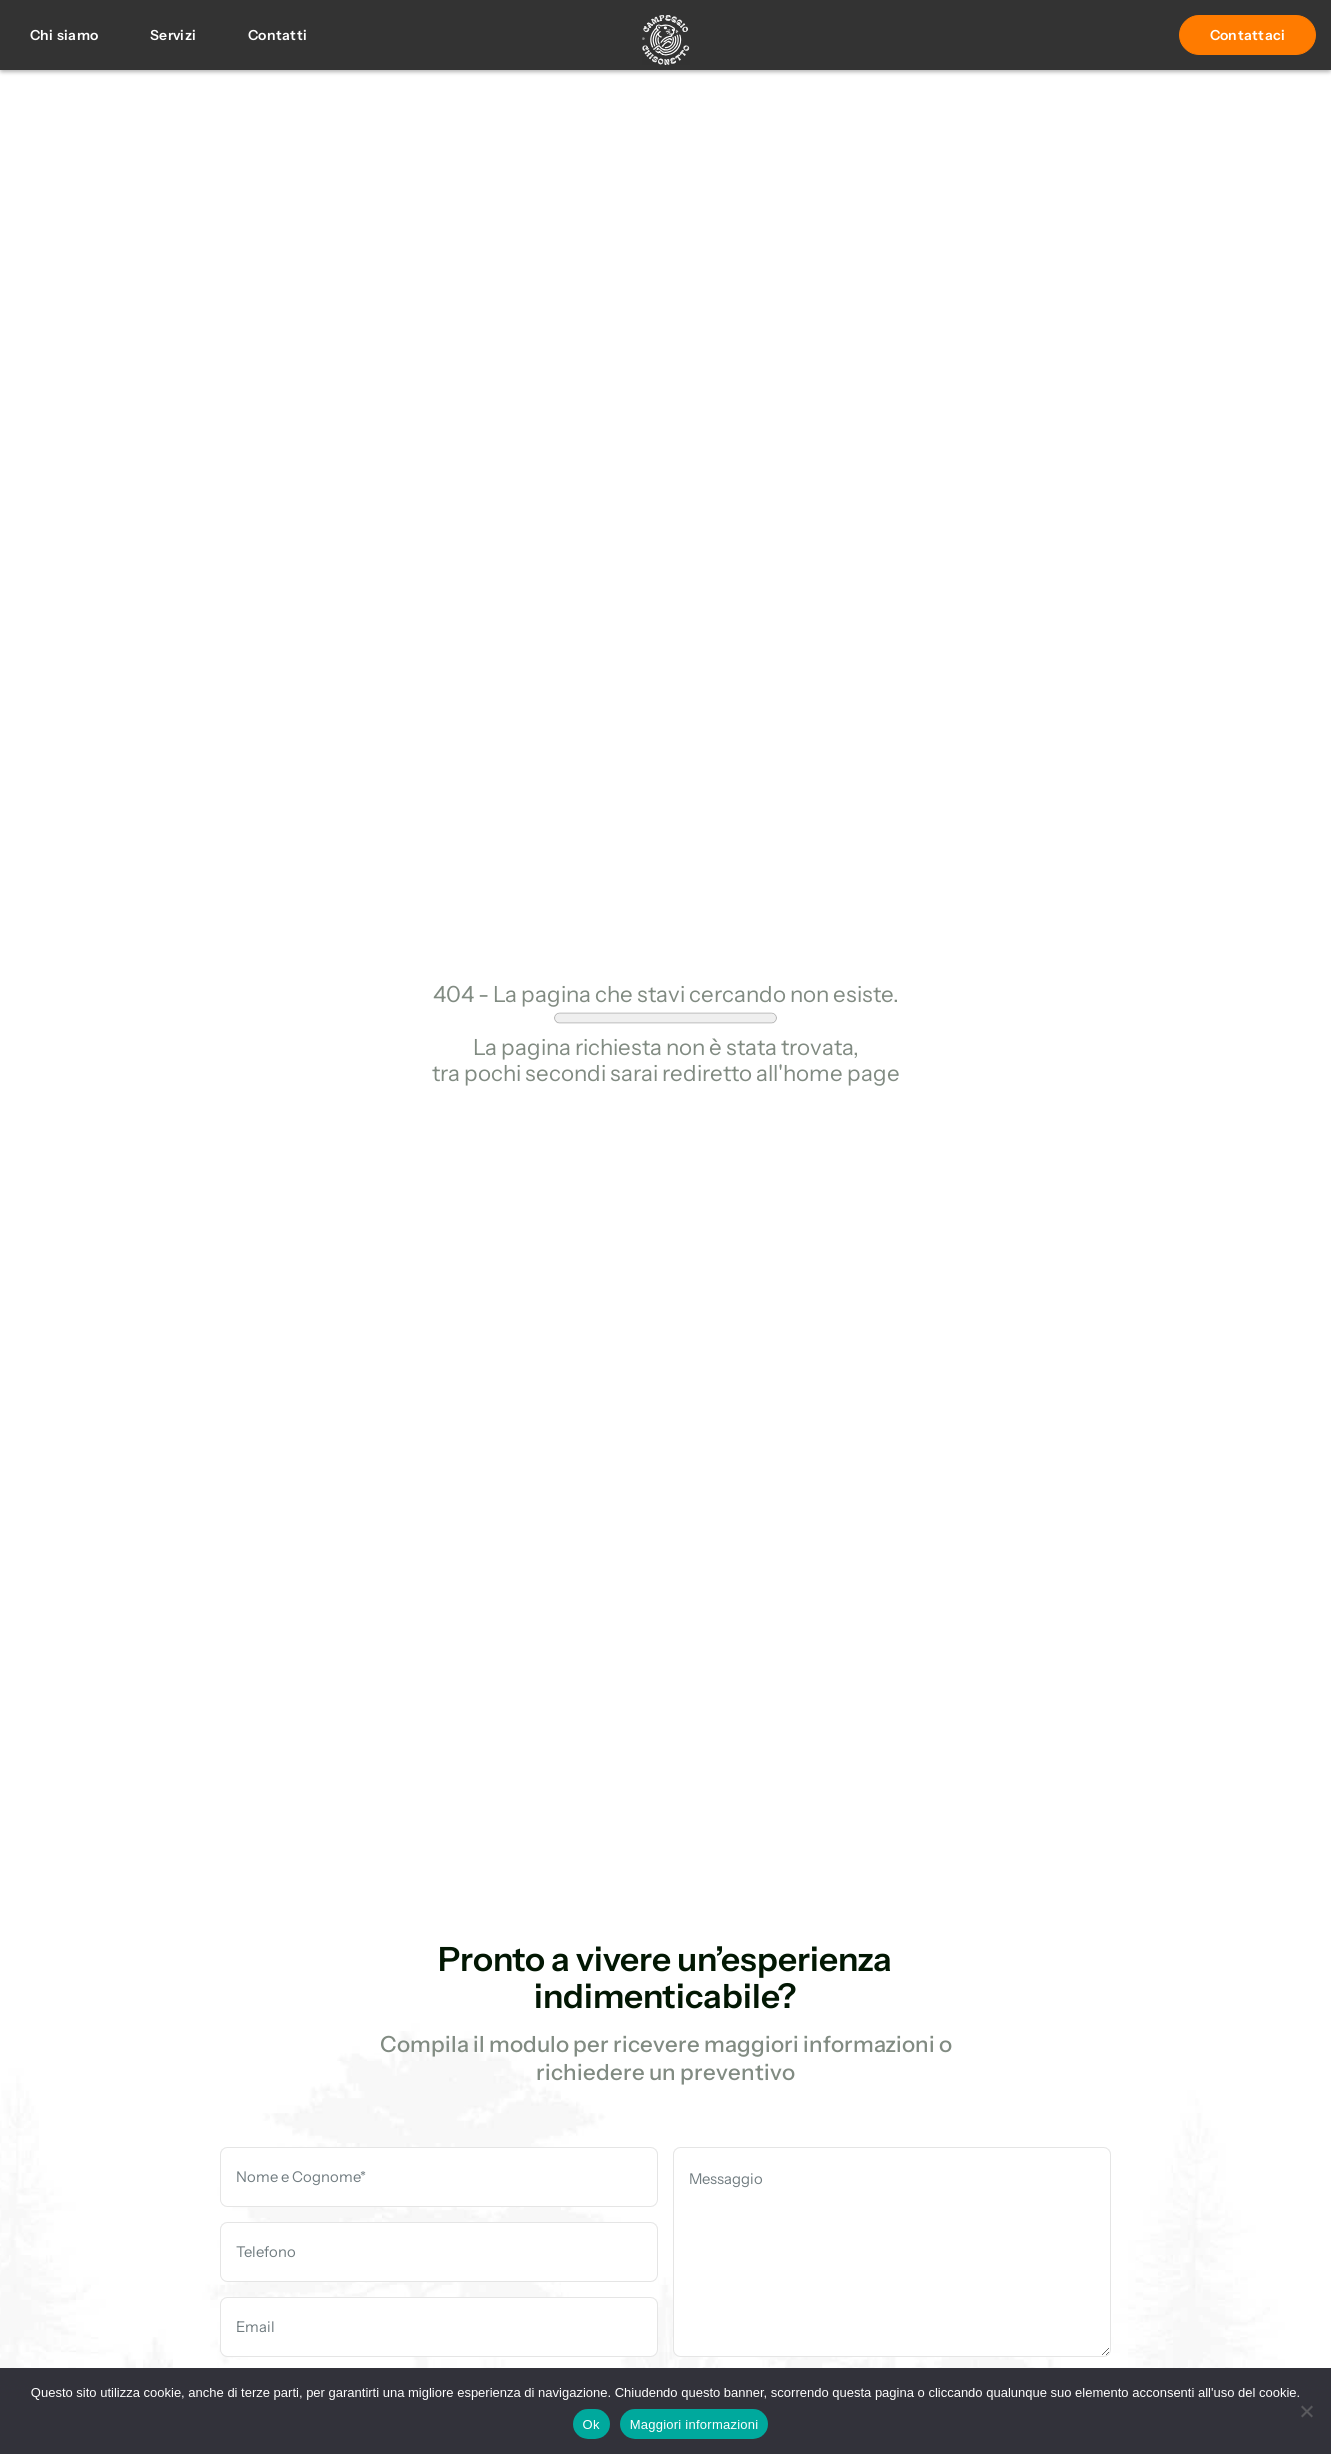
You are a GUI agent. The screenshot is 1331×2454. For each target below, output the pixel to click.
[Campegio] (666, 43)
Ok (591, 2424)
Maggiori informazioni (694, 2424)
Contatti (277, 34)
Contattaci (1248, 34)
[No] (1306, 2411)
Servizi (173, 34)
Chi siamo (64, 34)
